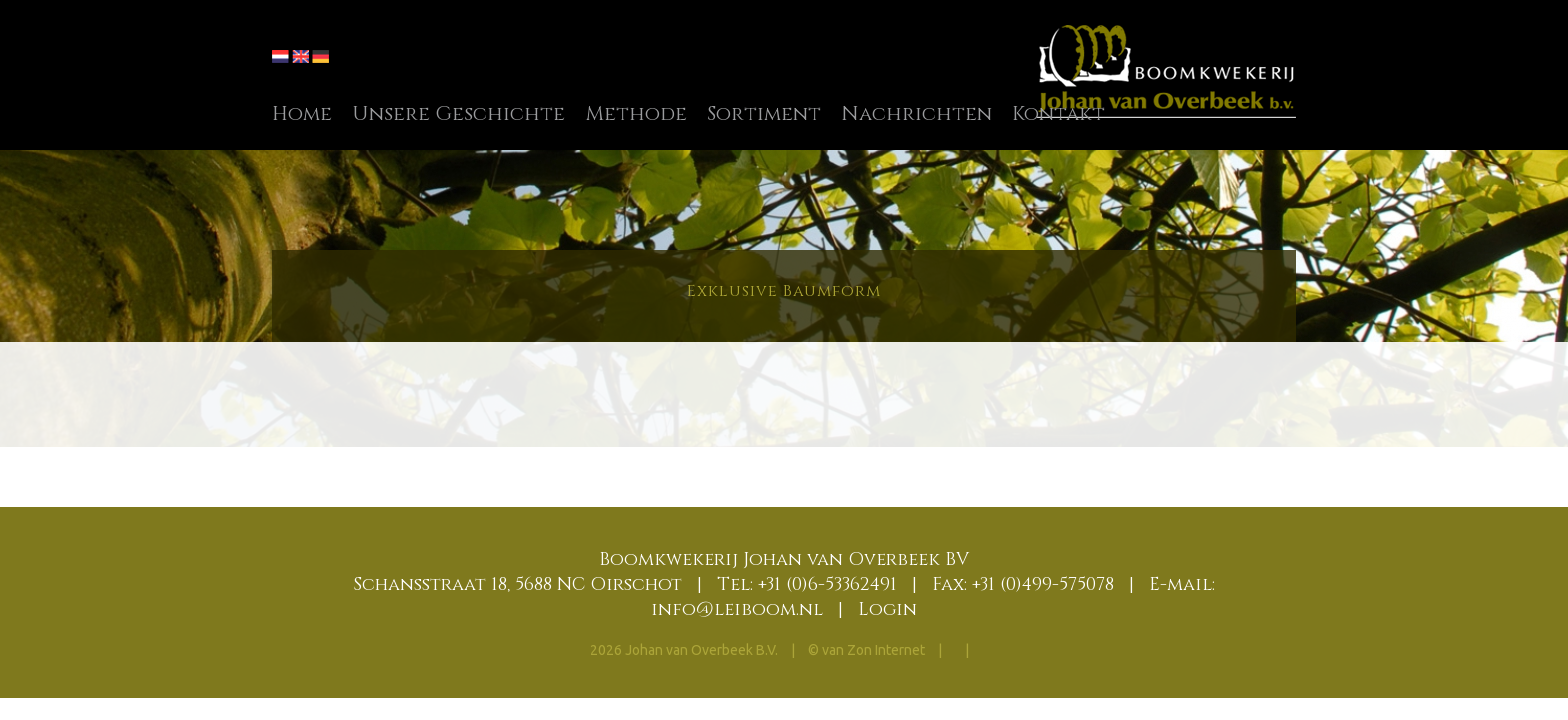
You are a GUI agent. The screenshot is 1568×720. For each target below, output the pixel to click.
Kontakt (1058, 113)
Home (302, 113)
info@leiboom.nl (737, 609)
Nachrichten (916, 113)
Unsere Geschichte (458, 113)
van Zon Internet (873, 650)
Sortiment (764, 113)
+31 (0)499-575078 (1043, 584)
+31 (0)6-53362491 (827, 584)
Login (887, 609)
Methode (636, 113)
